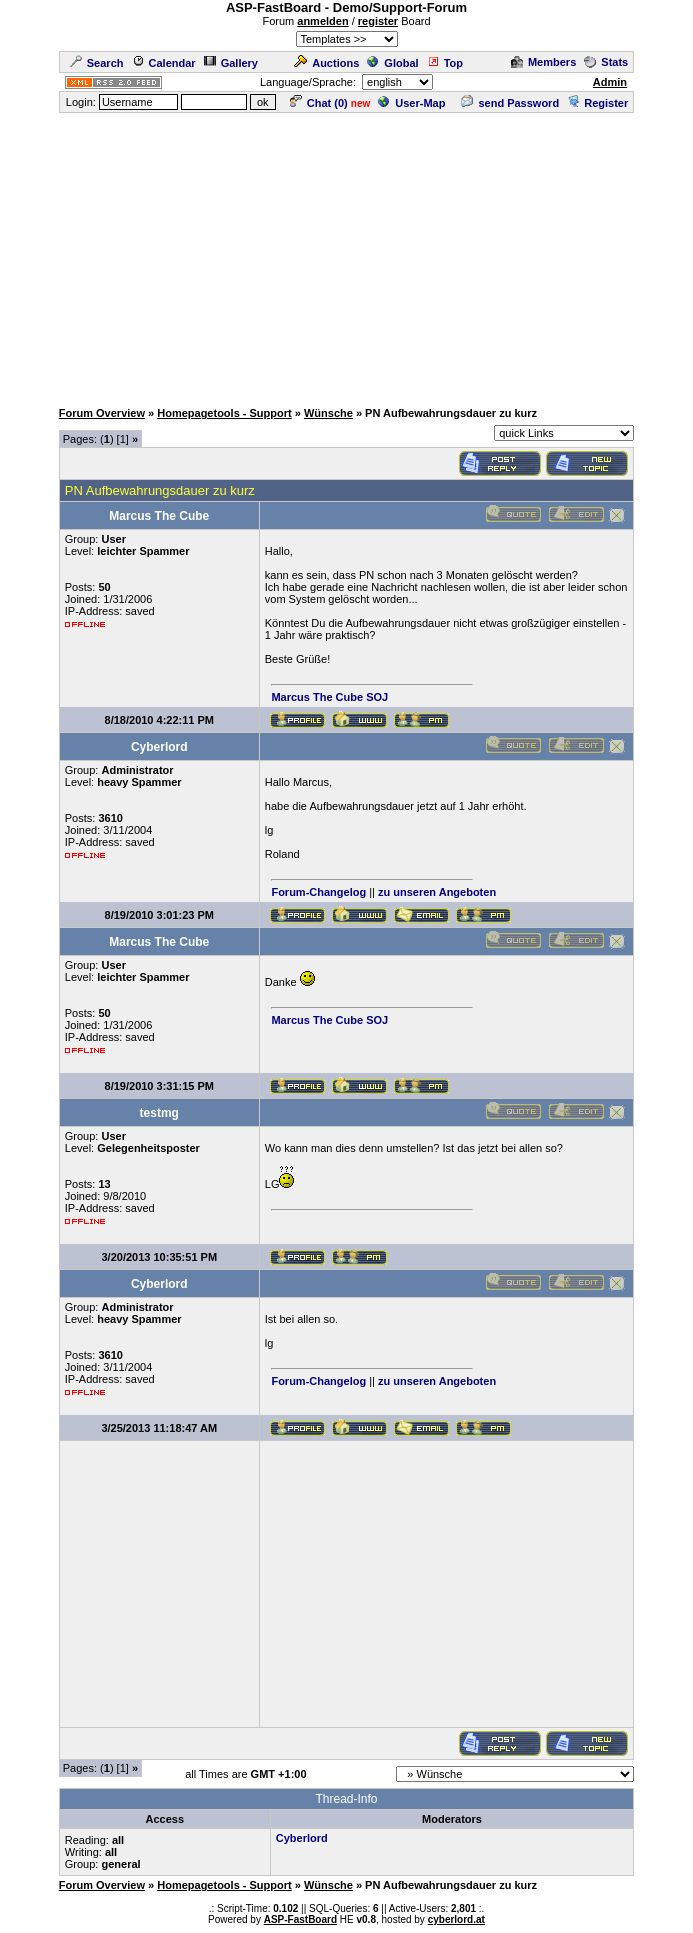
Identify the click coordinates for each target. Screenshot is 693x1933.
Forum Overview (102, 413)
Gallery (231, 63)
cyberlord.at (456, 1919)
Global (392, 63)
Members (543, 62)
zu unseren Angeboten (437, 892)
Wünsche (328, 413)
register (378, 21)
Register (597, 103)
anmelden (322, 21)
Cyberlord (302, 1838)
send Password (510, 103)
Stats (606, 62)
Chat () (319, 103)
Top (445, 63)
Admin (610, 82)
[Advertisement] (350, 255)
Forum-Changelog (318, 892)
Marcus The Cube (317, 697)
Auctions (326, 63)
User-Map (411, 103)
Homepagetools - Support (224, 413)
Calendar (164, 63)
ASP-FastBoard (300, 1919)
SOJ (377, 697)
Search (97, 63)
